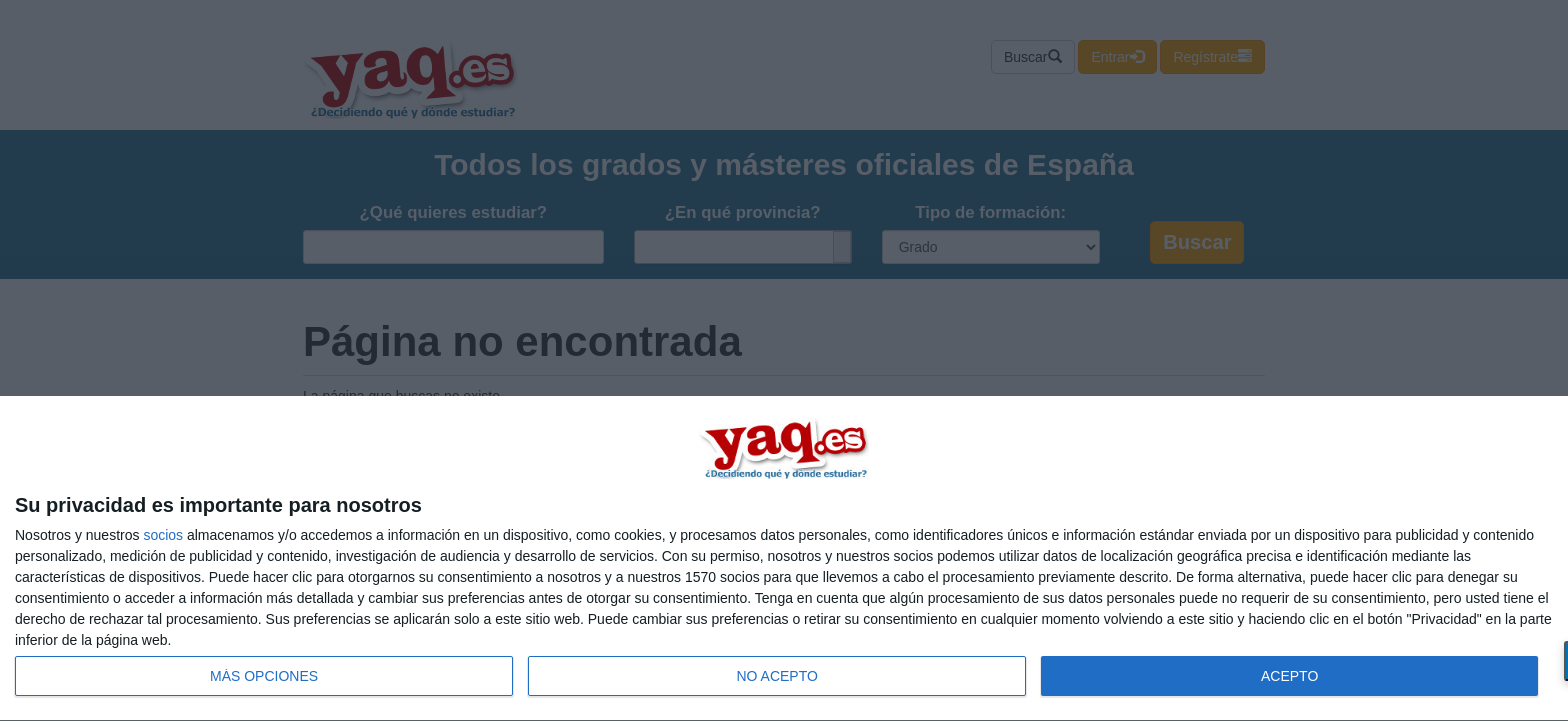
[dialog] (784, 559)
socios (163, 535)
